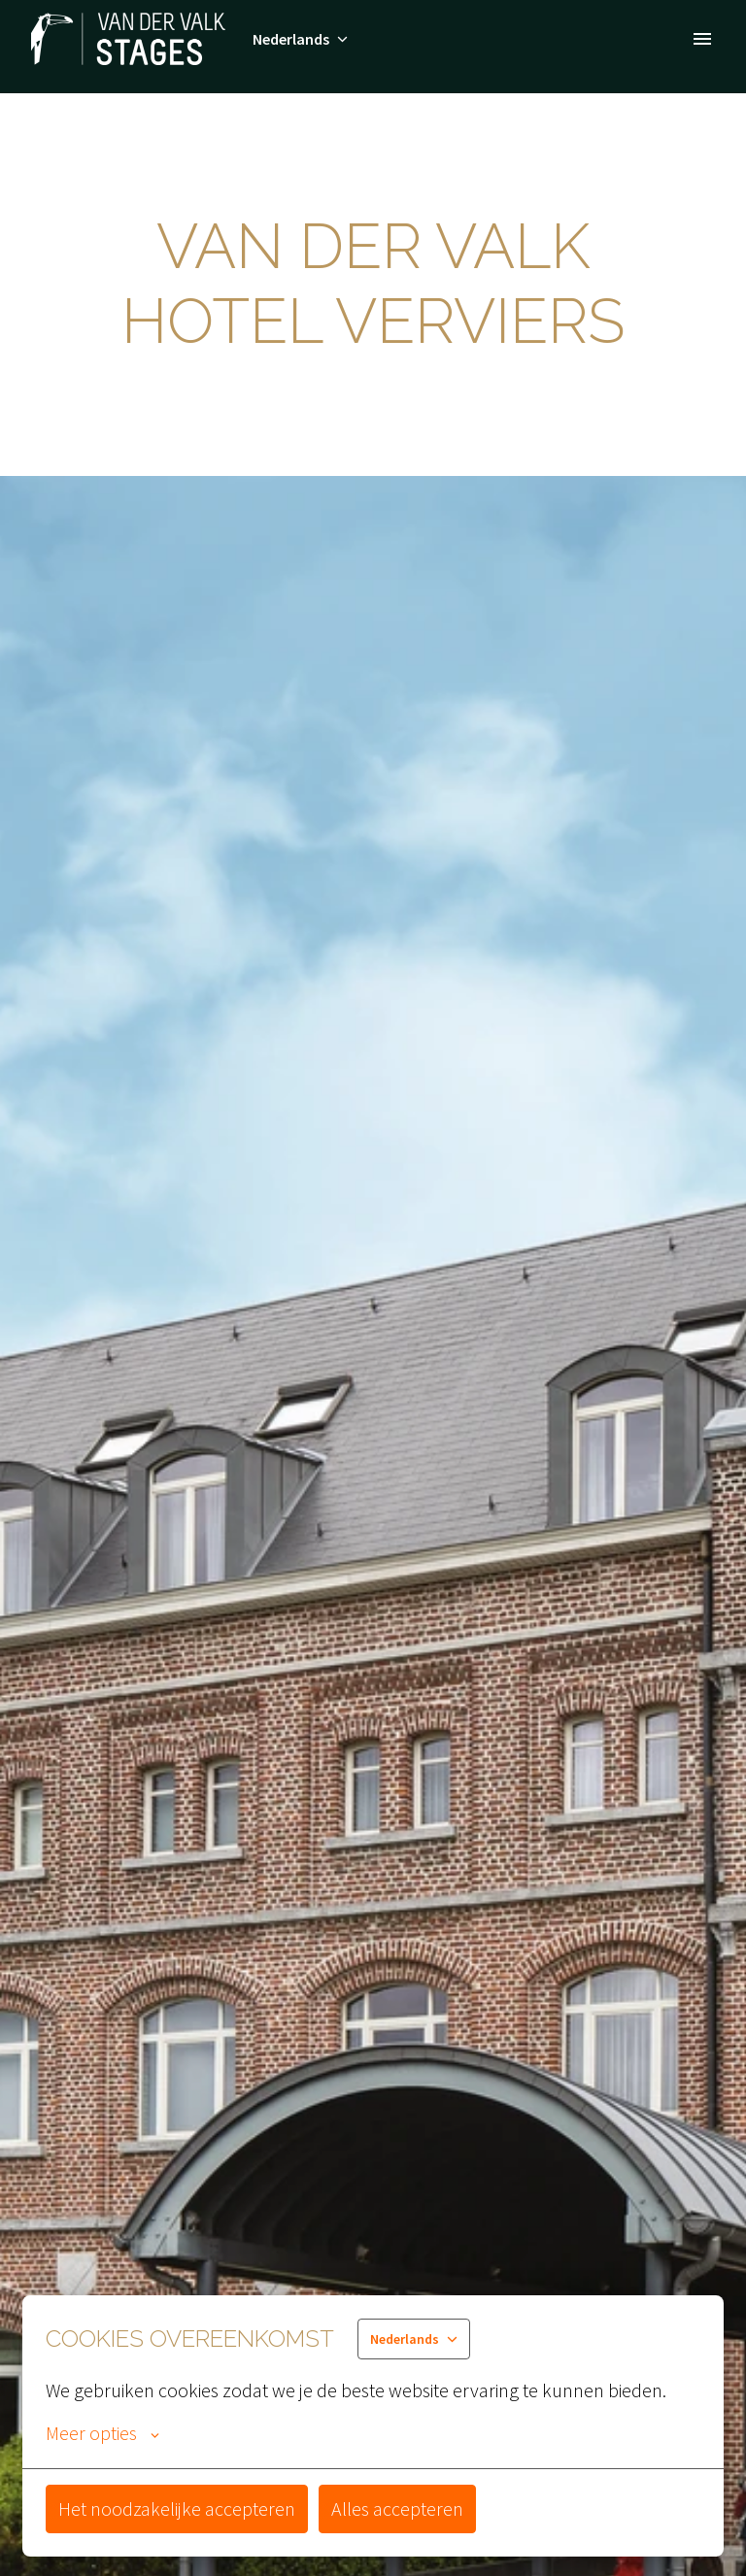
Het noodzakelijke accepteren (176, 2508)
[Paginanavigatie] (702, 38)
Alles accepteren (397, 2508)
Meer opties (102, 2433)
